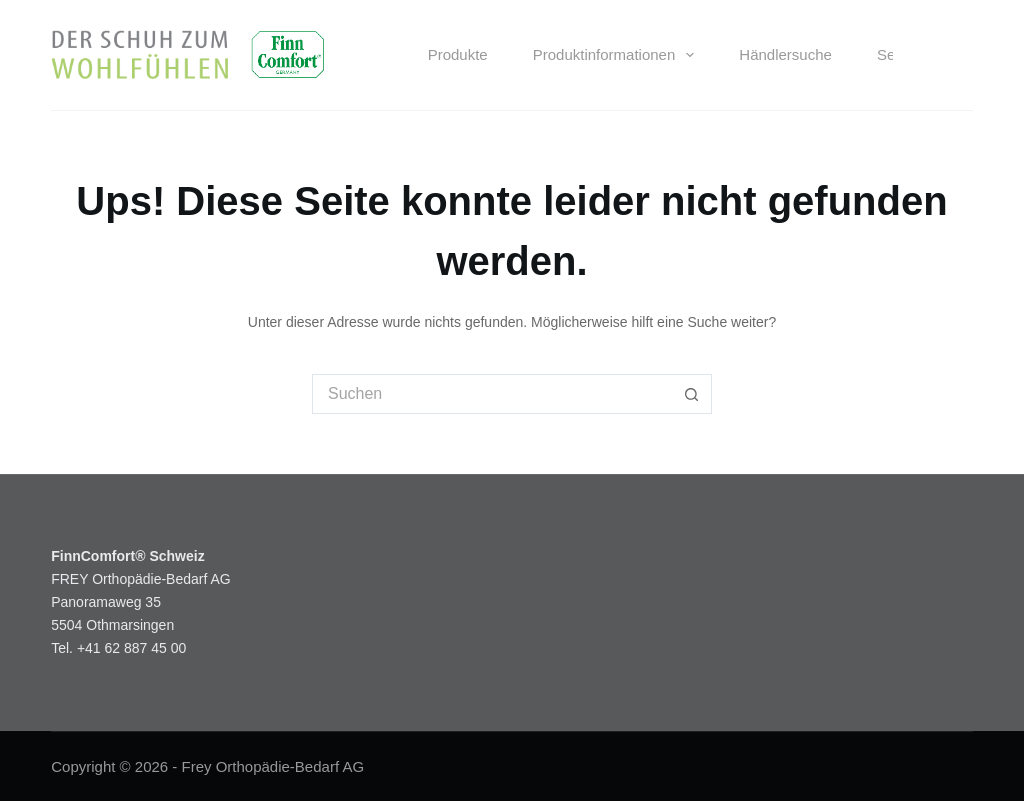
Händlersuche (785, 54)
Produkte (458, 54)
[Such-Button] (692, 394)
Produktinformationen (618, 55)
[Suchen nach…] (492, 394)
